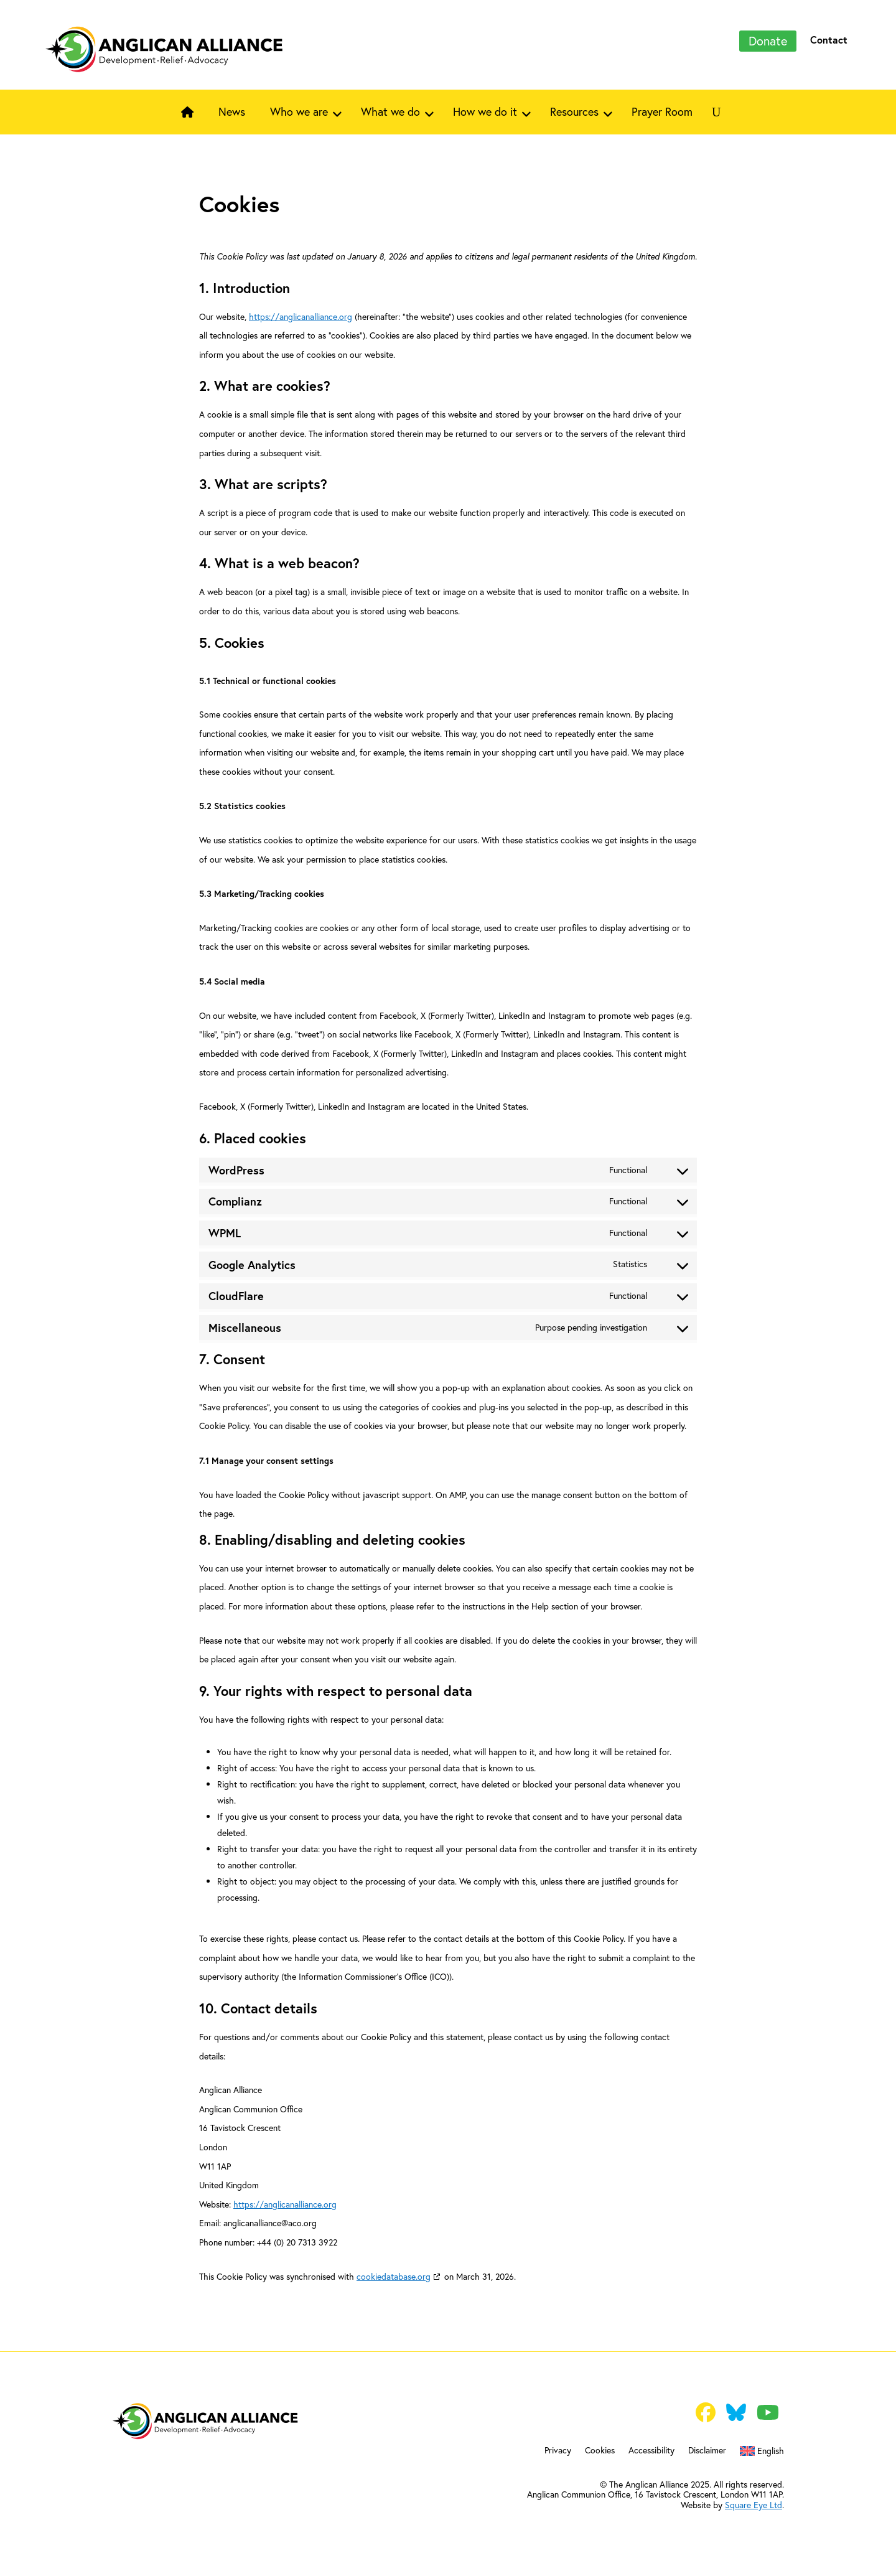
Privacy (557, 2451)
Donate (768, 40)
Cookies (600, 2451)
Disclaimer (707, 2451)
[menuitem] (762, 2453)
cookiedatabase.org (394, 2276)
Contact (828, 39)
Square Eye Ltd (753, 2505)
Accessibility (651, 2451)
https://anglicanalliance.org (300, 316)
